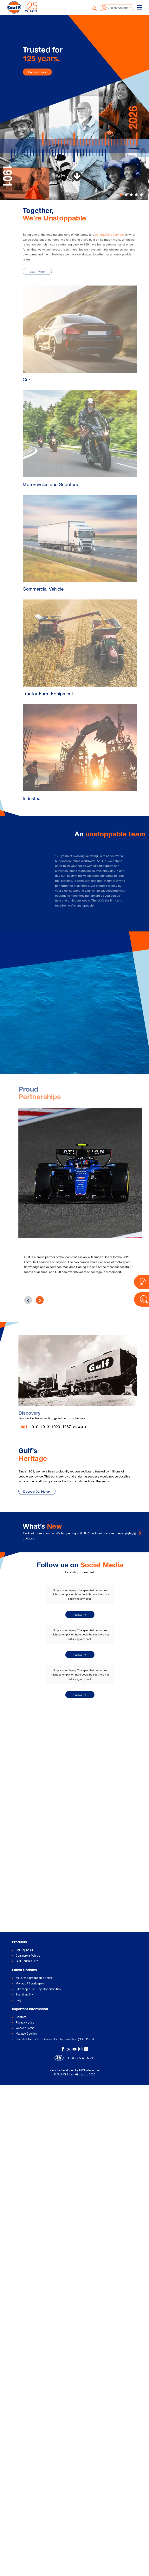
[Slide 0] (121, 194)
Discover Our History (37, 1491)
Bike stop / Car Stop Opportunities (38, 1989)
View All (80, 1427)
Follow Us (80, 1614)
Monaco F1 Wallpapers (30, 1983)
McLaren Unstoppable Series (34, 1977)
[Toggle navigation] (139, 7)
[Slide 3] (136, 194)
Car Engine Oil (24, 1950)
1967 (66, 1426)
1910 (34, 1426)
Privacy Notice (25, 2022)
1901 (23, 1427)
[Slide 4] (141, 194)
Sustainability (24, 1994)
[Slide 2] (131, 194)
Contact (21, 2017)
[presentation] (40, 1300)
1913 (45, 1426)
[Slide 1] (126, 194)
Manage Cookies (26, 2033)
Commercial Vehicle (28, 1955)
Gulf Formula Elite (27, 1961)
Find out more (37, 72)
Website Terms (25, 2028)
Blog (19, 2000)
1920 (55, 1426)
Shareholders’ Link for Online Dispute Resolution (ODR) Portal (55, 2039)
